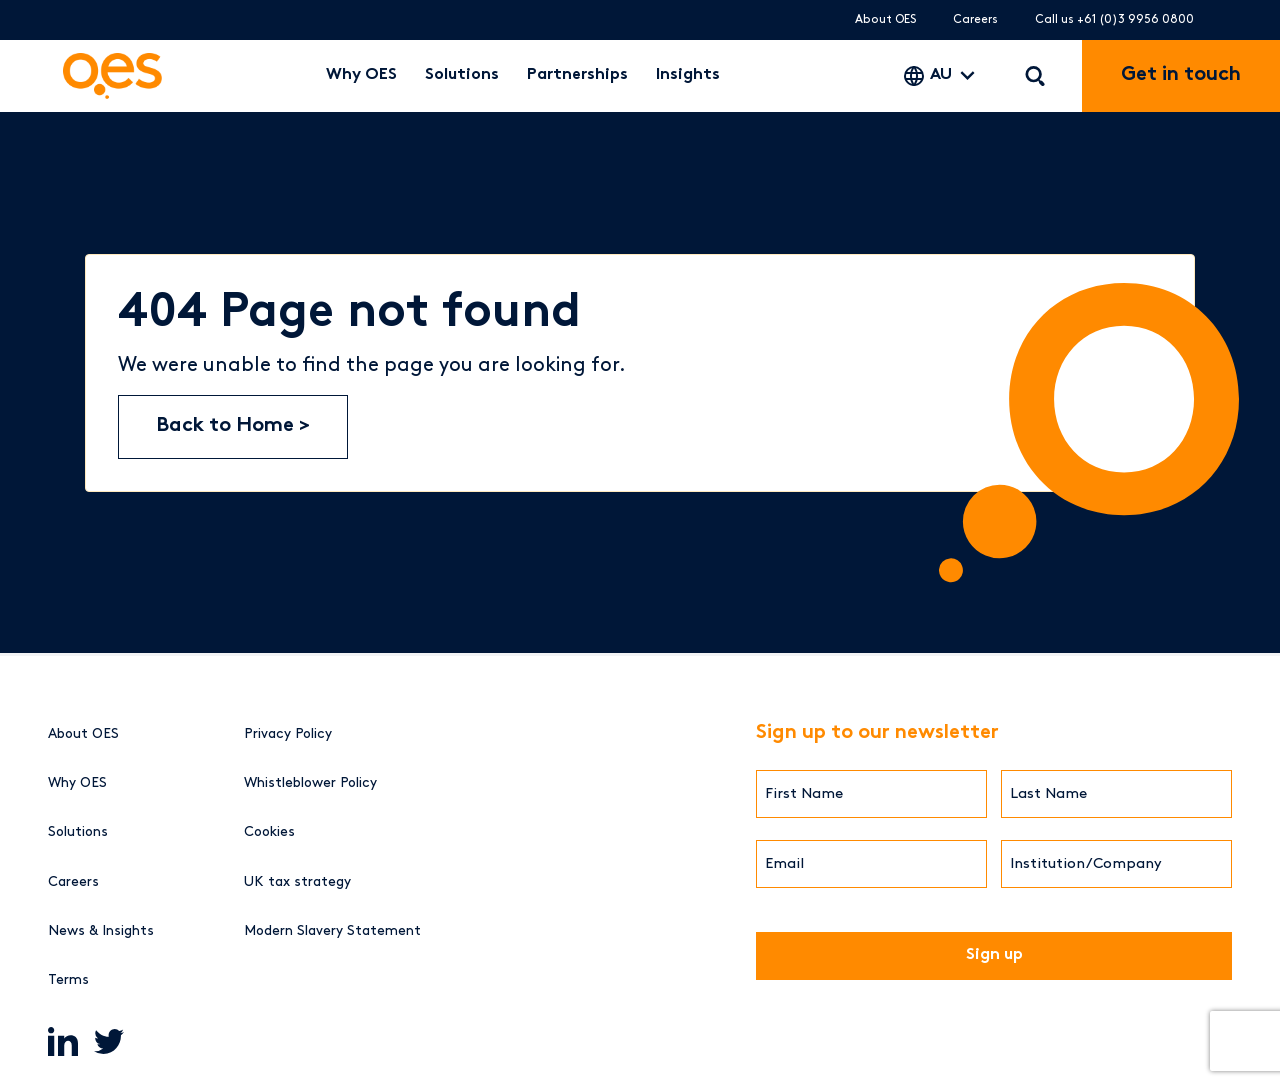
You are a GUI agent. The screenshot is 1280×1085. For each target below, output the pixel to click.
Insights (688, 75)
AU (941, 75)
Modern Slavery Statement (332, 930)
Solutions (462, 75)
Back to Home (227, 426)
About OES (885, 19)
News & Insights (101, 930)
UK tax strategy (297, 881)
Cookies (269, 831)
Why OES (361, 75)
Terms (68, 979)
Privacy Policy (288, 733)
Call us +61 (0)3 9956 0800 (1114, 19)
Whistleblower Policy (310, 782)
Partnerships (577, 75)
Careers (975, 19)
